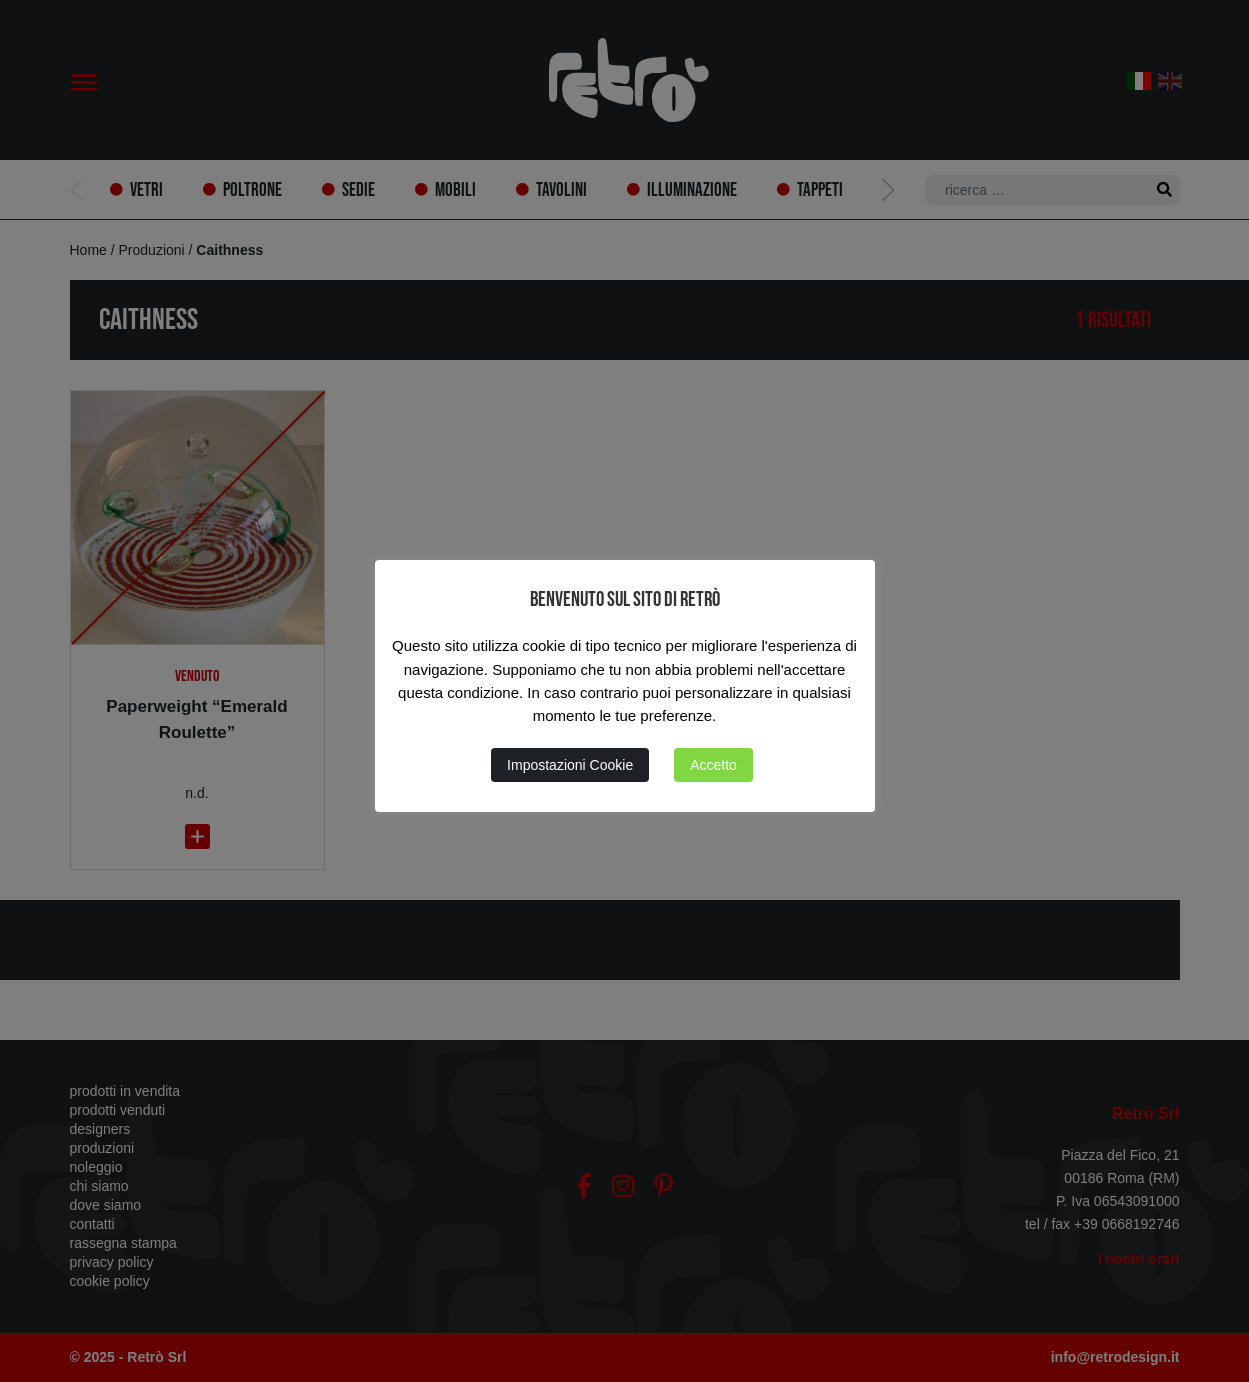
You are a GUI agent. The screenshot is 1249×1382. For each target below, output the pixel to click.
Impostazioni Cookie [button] (570, 765)
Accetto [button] (713, 765)
